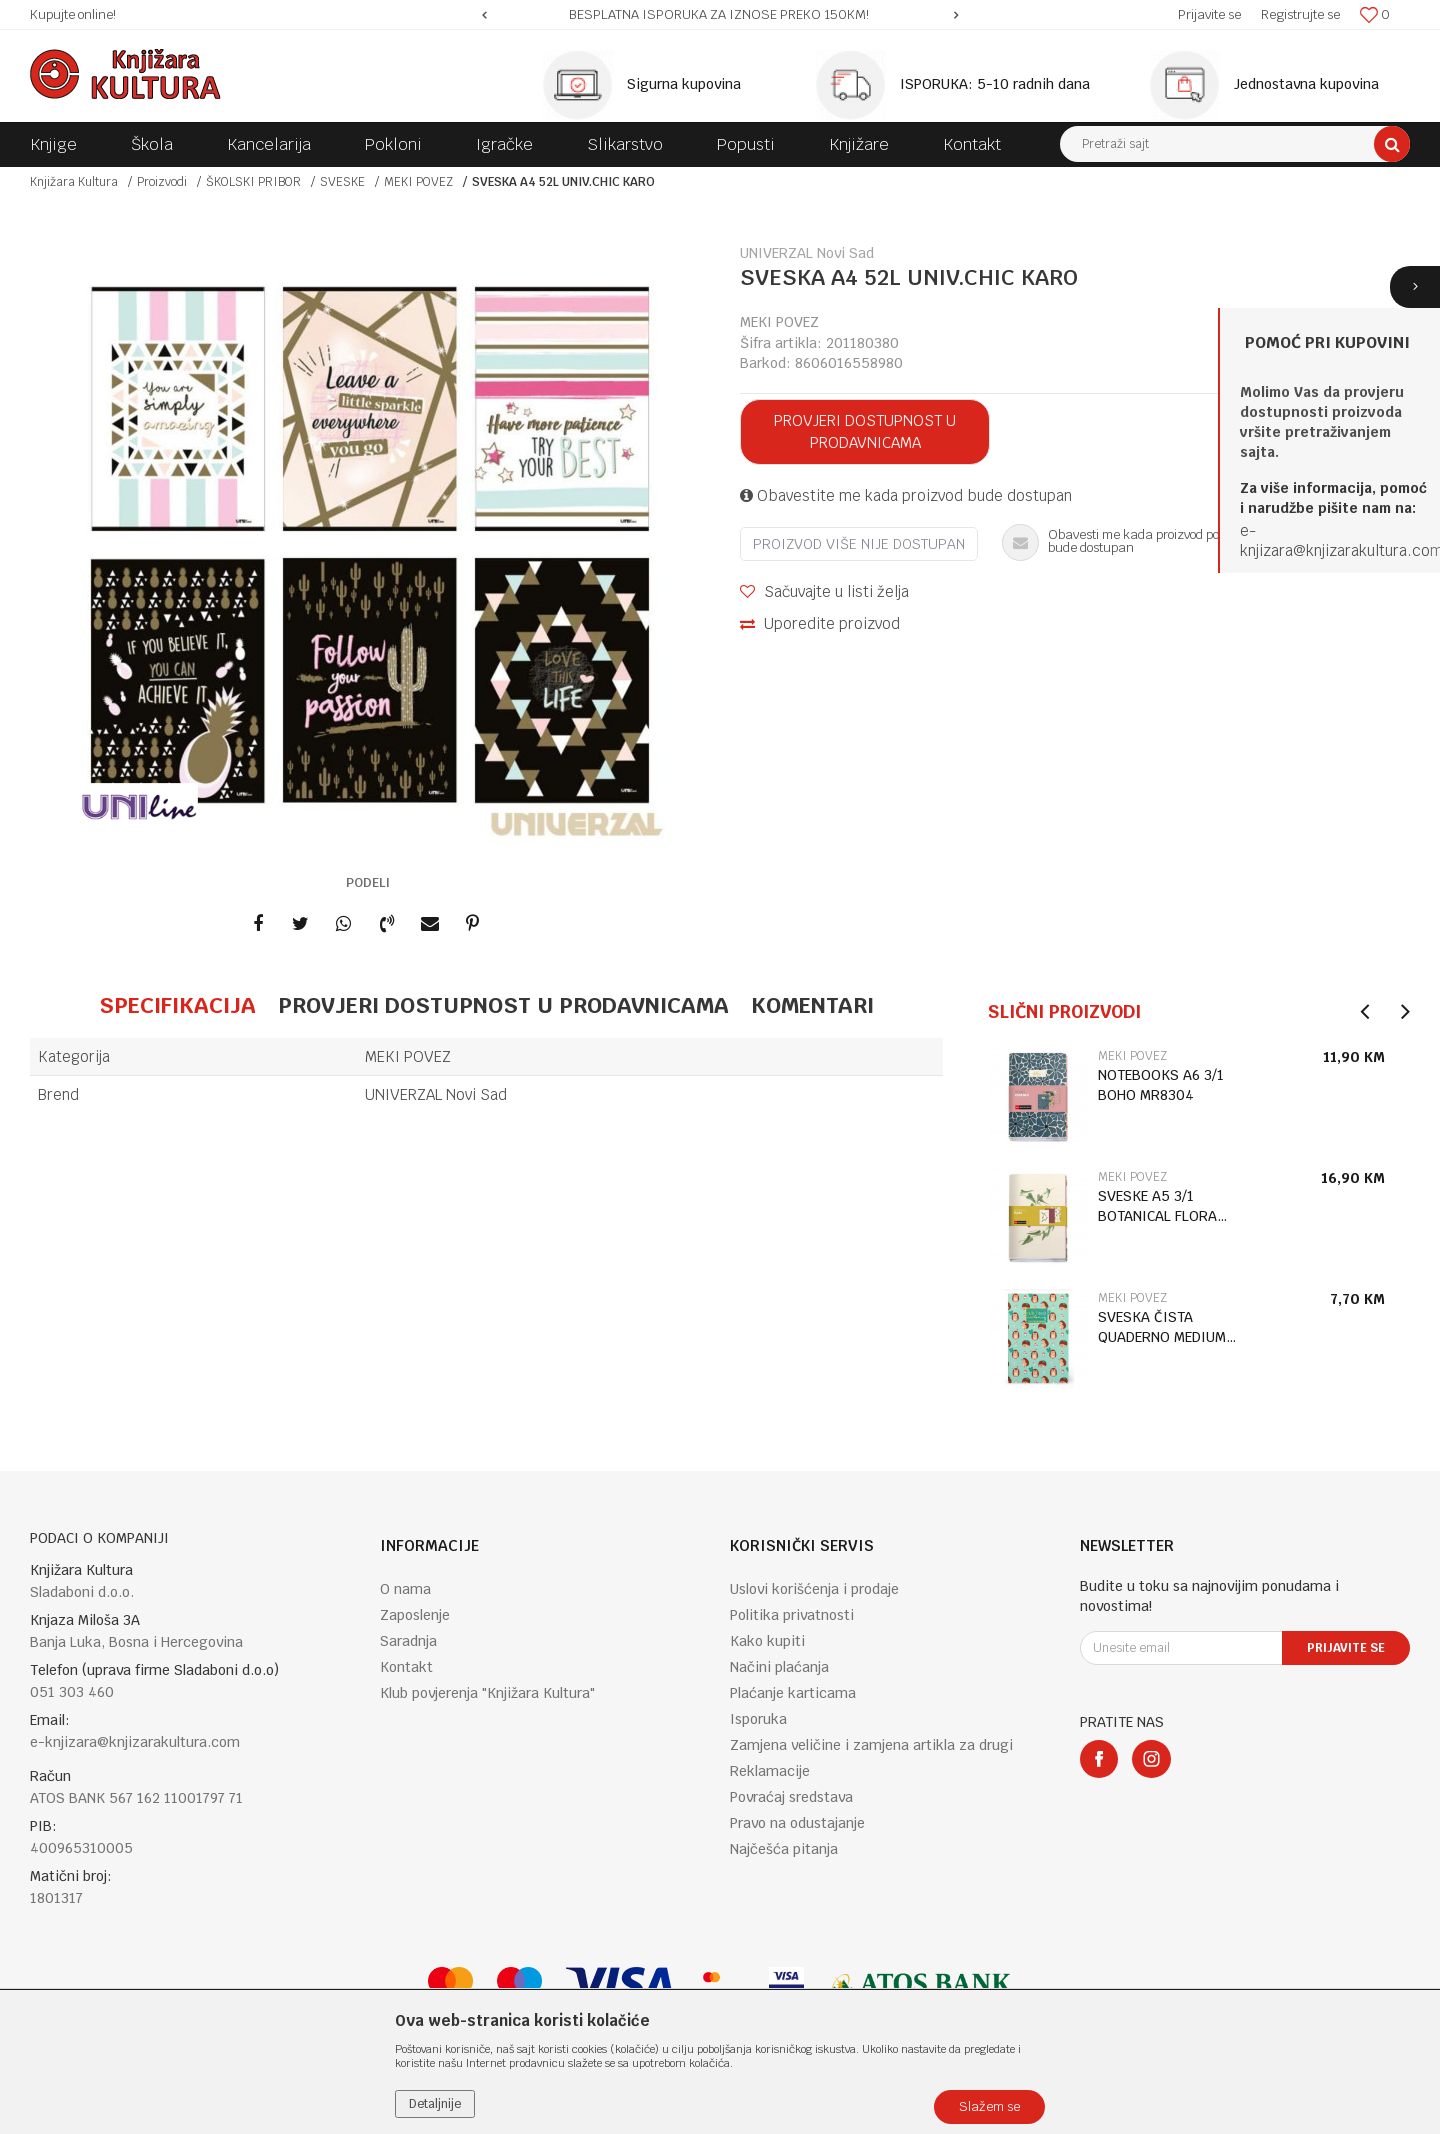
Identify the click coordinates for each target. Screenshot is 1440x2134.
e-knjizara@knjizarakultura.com (135, 1742)
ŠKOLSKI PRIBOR (253, 182)
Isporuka (758, 1719)
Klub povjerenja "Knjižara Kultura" (487, 1693)
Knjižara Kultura (74, 182)
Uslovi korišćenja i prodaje (814, 1589)
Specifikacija (177, 1005)
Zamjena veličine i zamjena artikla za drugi (871, 1745)
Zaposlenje (415, 1615)
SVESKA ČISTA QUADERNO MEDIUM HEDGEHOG (1162, 1327)
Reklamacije (770, 1771)
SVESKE (342, 182)
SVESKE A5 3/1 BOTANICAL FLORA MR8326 (1157, 1206)
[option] (720, 15)
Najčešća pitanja (784, 1849)
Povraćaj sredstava (791, 1797)
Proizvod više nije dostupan (859, 544)
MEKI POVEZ (418, 182)
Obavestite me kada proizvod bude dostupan (906, 495)
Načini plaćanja (779, 1667)
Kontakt (406, 1667)
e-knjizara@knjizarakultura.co (1335, 540)
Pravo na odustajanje (797, 1823)
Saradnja (408, 1641)
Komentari (812, 1005)
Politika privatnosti (792, 1615)
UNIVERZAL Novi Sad (436, 1094)
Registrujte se (1300, 14)
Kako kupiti (767, 1641)
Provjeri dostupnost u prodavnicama (865, 431)
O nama (405, 1589)
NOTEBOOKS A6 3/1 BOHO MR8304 (1161, 1085)
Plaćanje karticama (793, 1693)
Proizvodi (162, 182)
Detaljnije (435, 2104)
